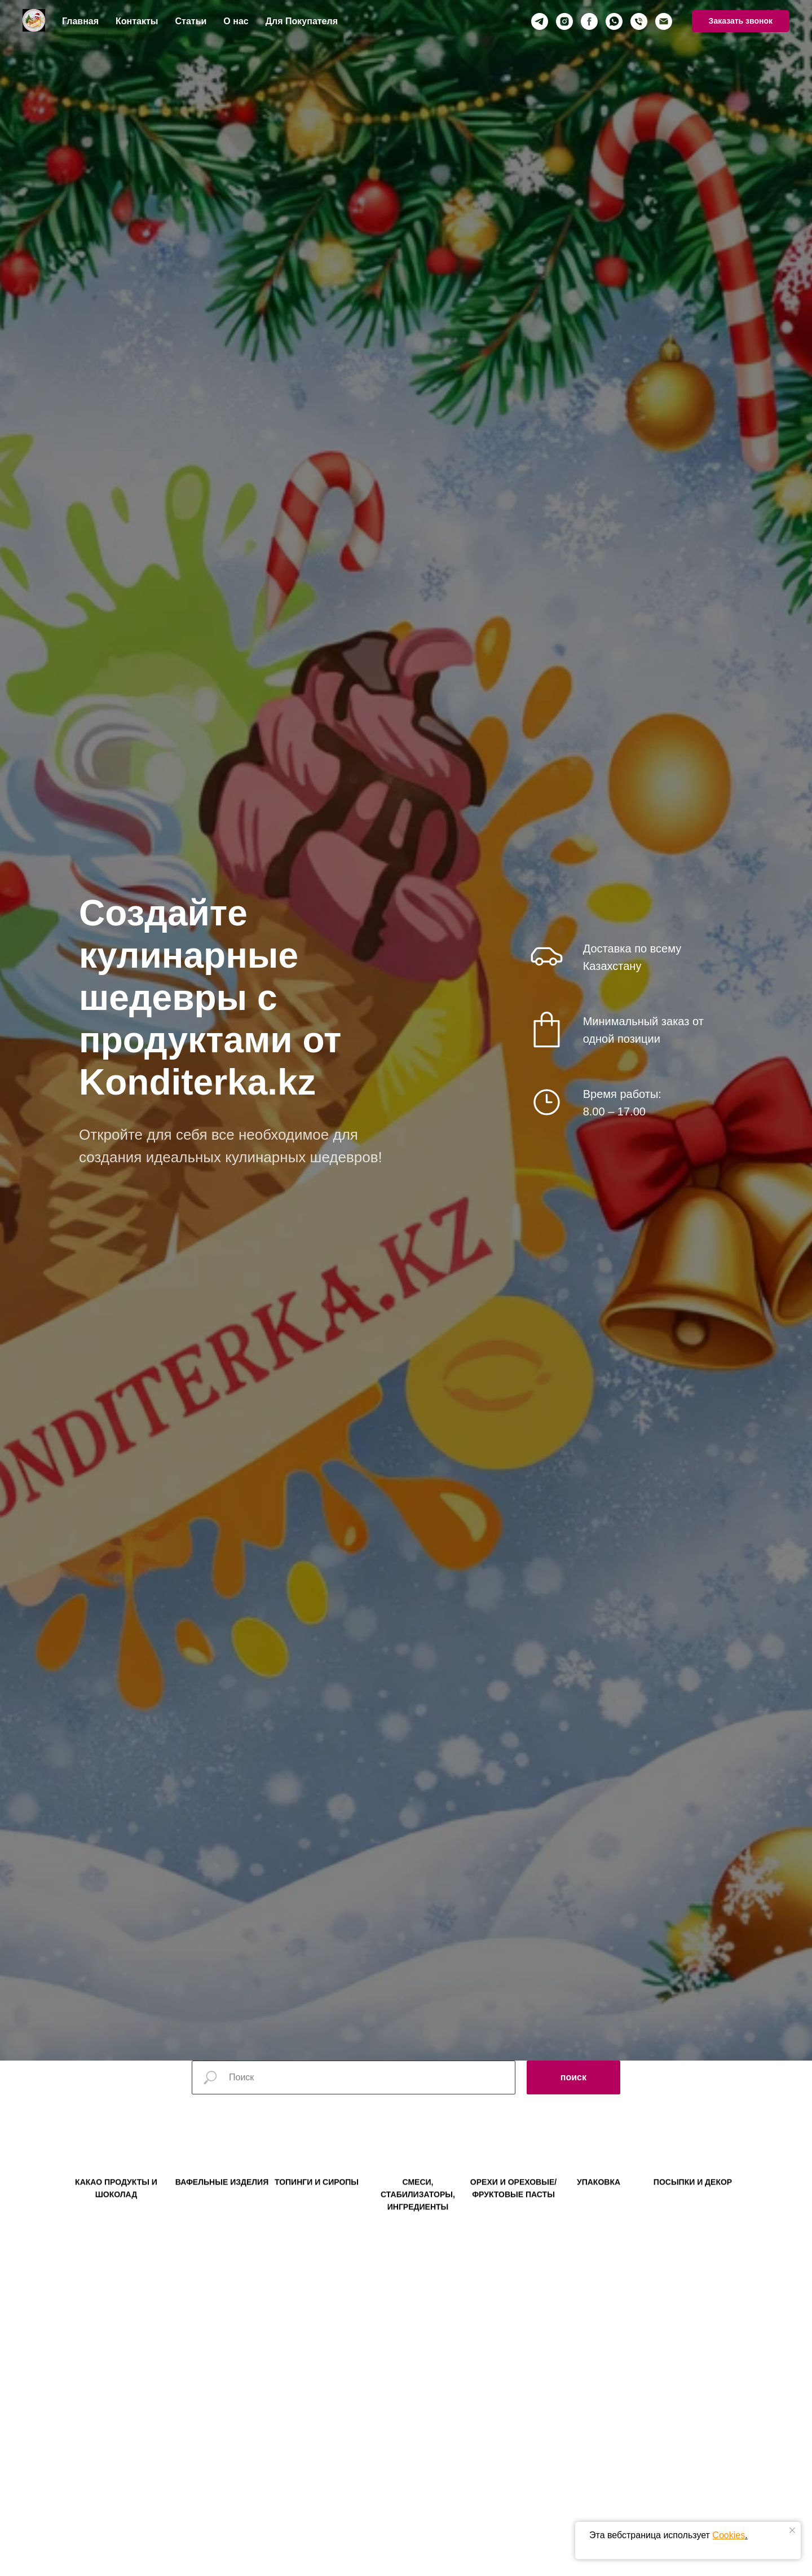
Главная (80, 21)
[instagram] (564, 21)
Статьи (191, 21)
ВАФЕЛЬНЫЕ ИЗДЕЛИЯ (221, 2201)
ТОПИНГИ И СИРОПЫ (317, 2201)
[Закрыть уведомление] (792, 2530)
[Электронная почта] (663, 21)
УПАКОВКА (598, 2201)
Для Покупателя (302, 21)
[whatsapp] (614, 21)
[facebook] (589, 21)
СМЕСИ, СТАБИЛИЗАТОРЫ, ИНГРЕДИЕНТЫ (418, 2214)
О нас (235, 21)
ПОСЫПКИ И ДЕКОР (693, 2201)
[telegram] (539, 21)
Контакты (137, 21)
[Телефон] (638, 21)
